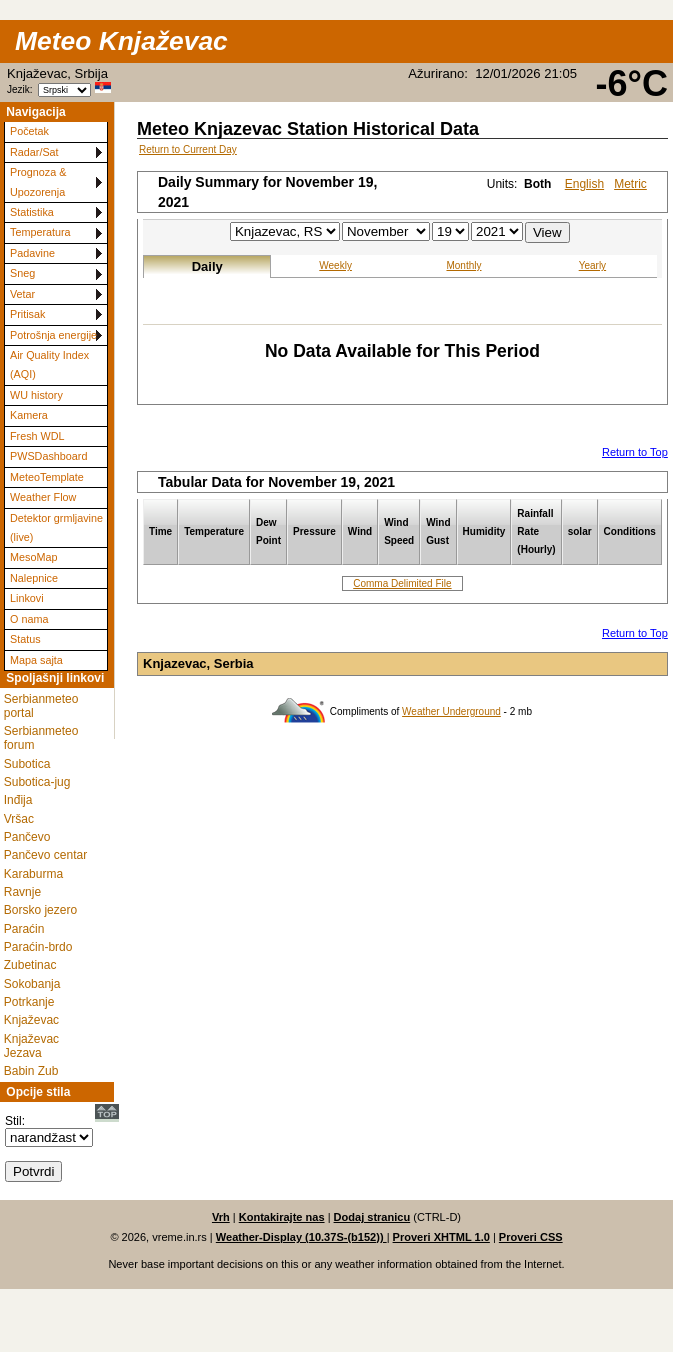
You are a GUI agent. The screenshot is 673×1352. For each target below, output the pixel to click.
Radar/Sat (34, 152)
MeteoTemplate (47, 477)
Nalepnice (34, 578)
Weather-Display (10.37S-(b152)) (301, 1237)
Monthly (463, 265)
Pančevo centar (45, 855)
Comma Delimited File (402, 583)
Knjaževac (31, 1020)
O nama (29, 619)
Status (25, 639)
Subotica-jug (37, 782)
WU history (36, 395)
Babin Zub (31, 1071)
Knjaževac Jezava (31, 1046)
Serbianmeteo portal (41, 706)
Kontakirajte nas (282, 1217)
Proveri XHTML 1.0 (441, 1237)
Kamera (29, 415)
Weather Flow (43, 497)
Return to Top (635, 452)
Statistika (32, 212)
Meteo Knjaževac (121, 41)
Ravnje (22, 892)
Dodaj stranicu (372, 1217)
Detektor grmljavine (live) (56, 527)
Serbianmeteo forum (41, 738)
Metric (630, 184)
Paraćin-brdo (38, 947)
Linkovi (27, 598)
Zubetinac (30, 965)
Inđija (18, 800)
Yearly (592, 265)
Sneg (22, 273)
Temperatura (40, 232)
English (584, 184)
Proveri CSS (531, 1237)
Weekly (335, 265)
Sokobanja (32, 984)
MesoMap (33, 557)
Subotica (27, 764)
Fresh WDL (37, 436)
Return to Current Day (188, 149)
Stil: (15, 1121)
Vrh (221, 1217)
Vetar (22, 294)
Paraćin (24, 929)
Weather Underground (451, 711)
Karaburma (33, 874)
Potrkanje (29, 1002)
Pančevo (27, 837)
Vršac (19, 819)
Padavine (32, 253)
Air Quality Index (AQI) (49, 364)
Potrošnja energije (53, 335)
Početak (29, 131)
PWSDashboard (48, 456)
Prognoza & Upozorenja (38, 181)
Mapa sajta (36, 660)
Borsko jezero (40, 910)
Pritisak (27, 314)
